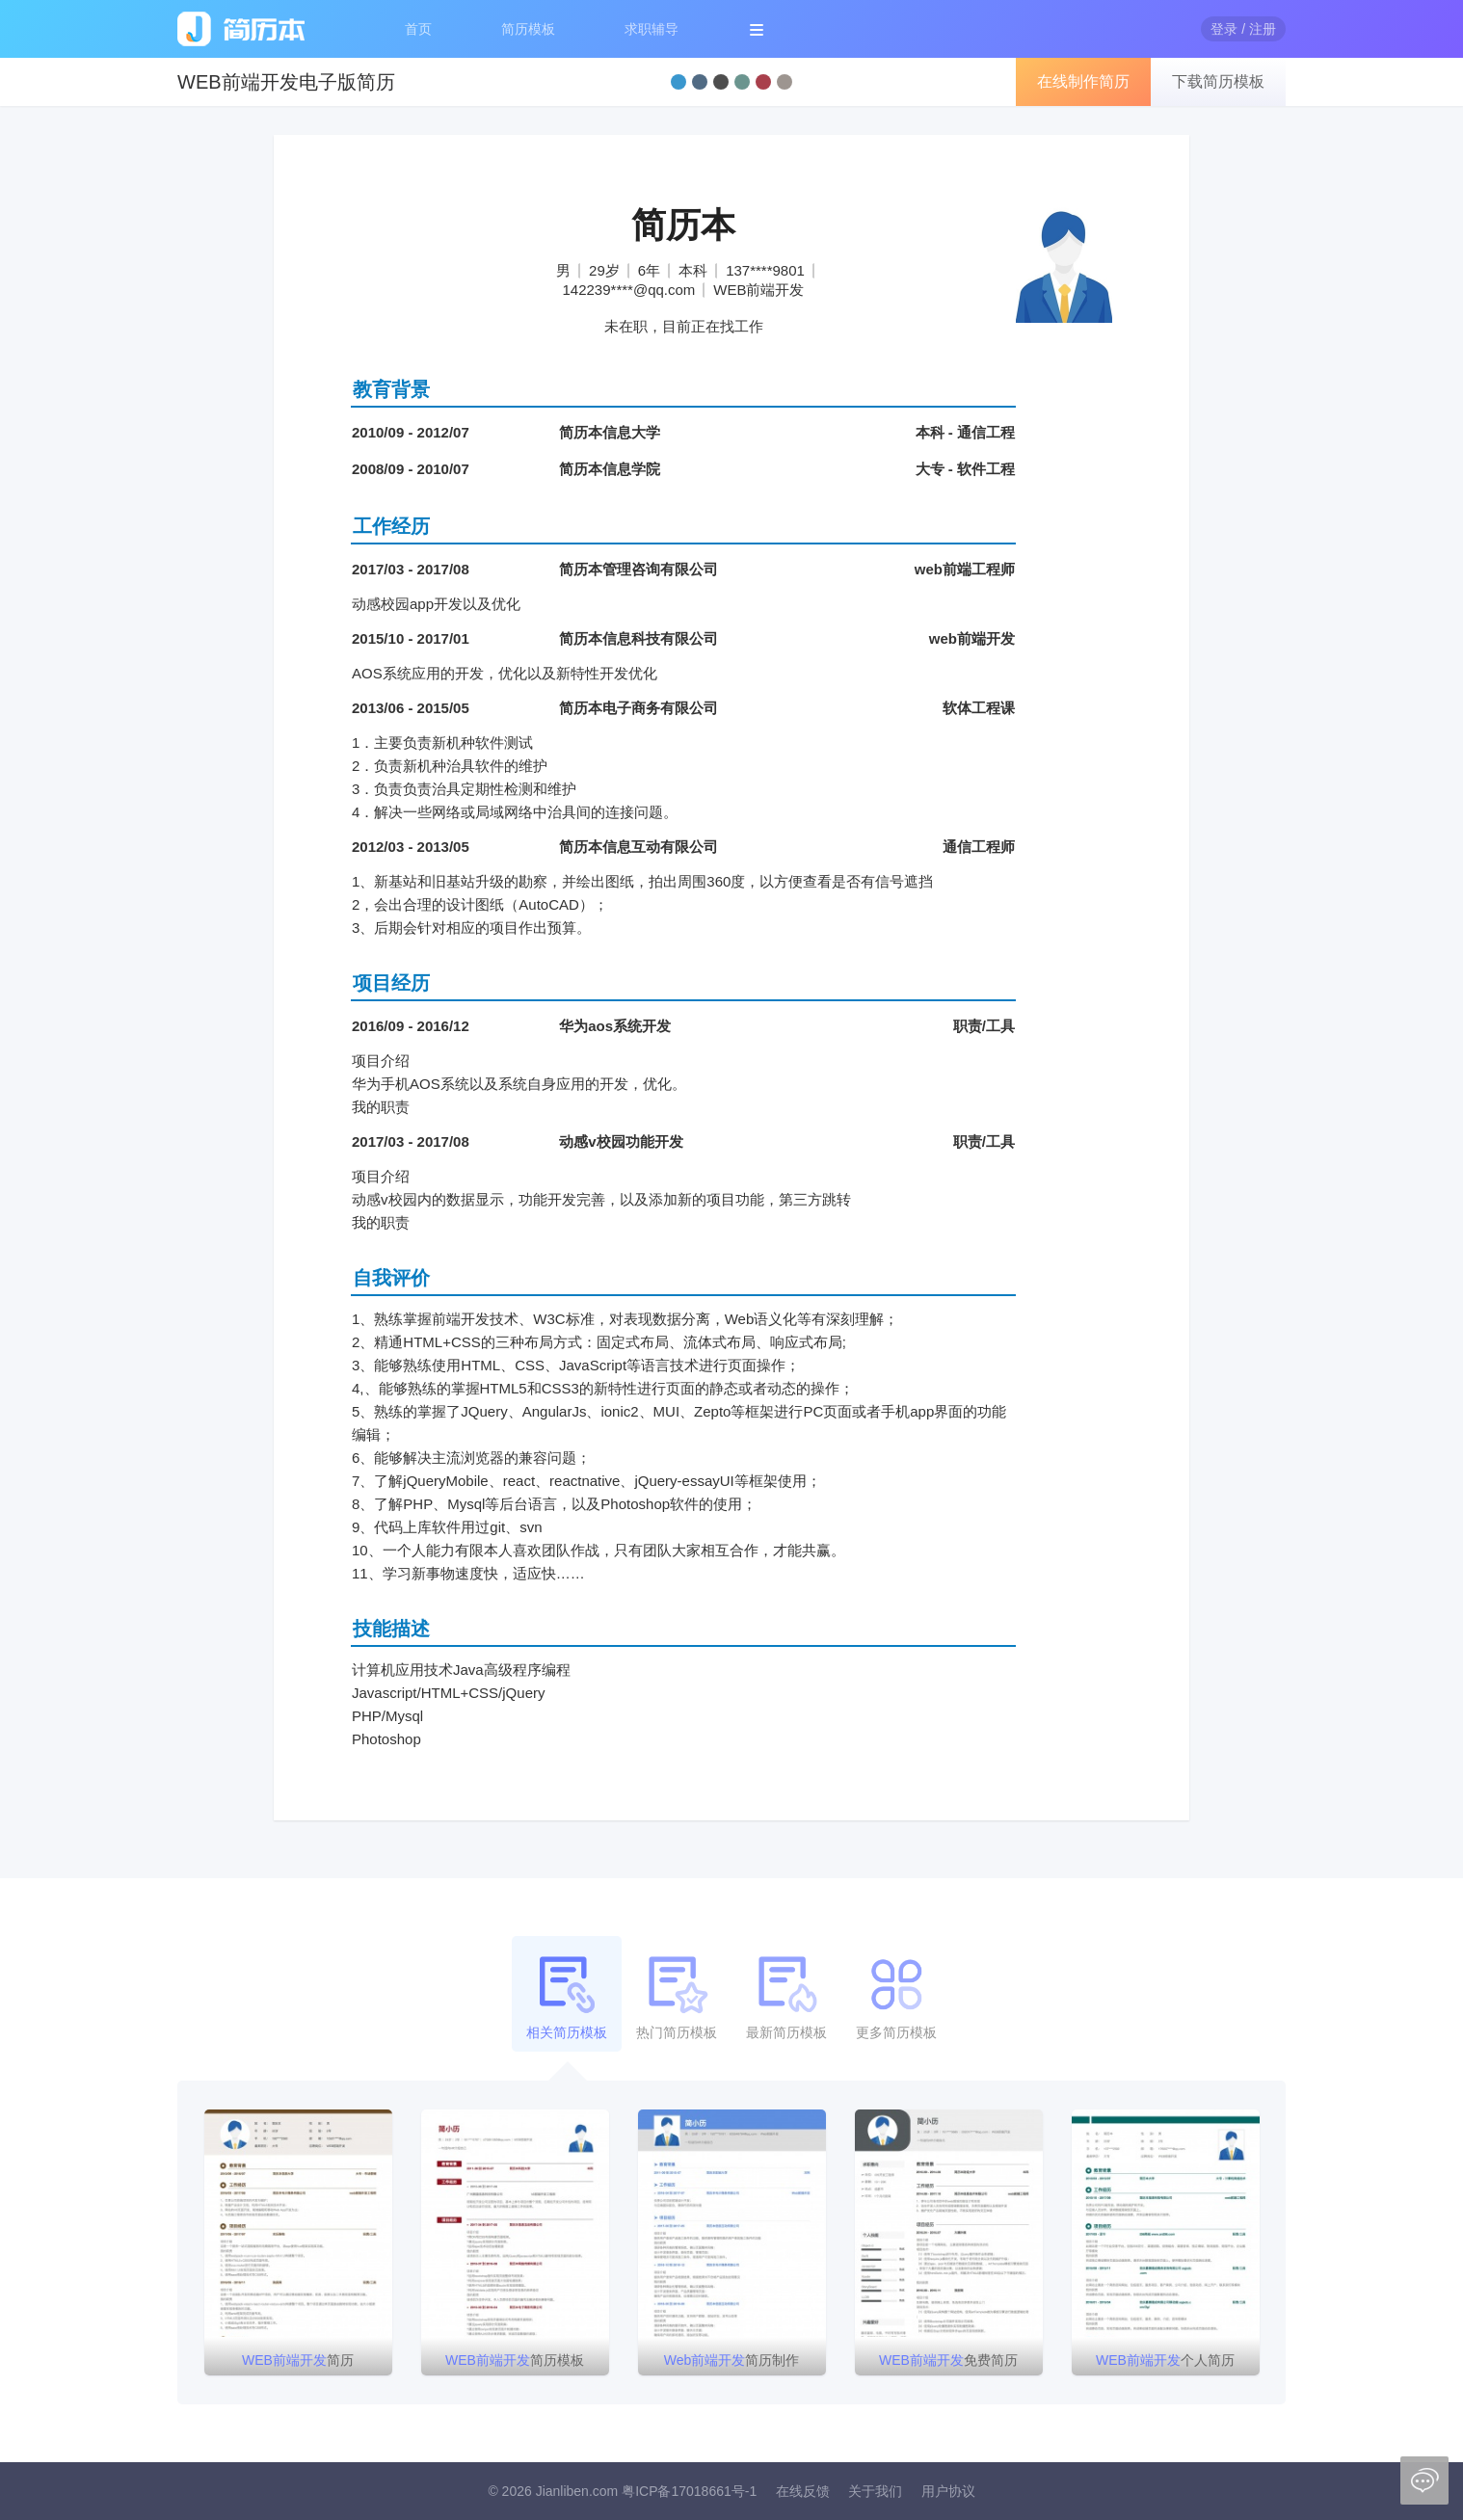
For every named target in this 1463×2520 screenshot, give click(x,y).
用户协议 (948, 2491)
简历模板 (528, 29)
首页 (418, 29)
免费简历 (948, 2360)
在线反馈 (803, 2491)
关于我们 (875, 2491)
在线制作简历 (1083, 81)
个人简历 (1165, 2360)
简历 (298, 2360)
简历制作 (732, 2360)
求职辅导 (651, 29)
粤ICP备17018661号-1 (689, 2491)
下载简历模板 (1218, 81)
